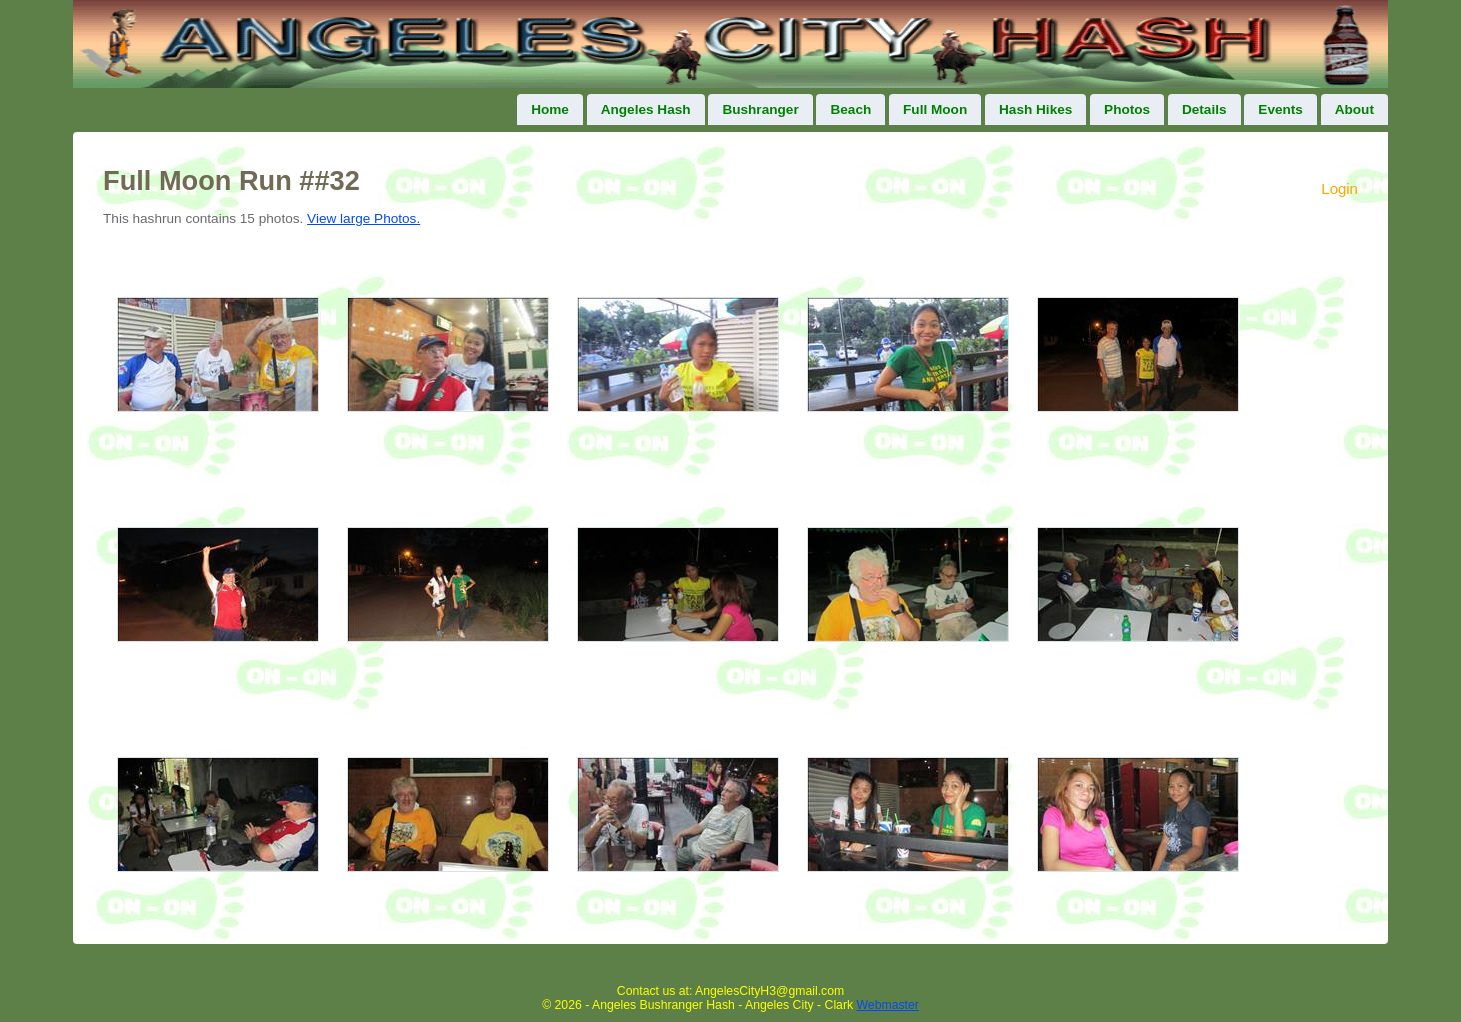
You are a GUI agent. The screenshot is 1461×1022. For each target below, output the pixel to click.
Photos (1127, 109)
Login (1339, 188)
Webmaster (888, 1005)
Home (550, 109)
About (1354, 109)
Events (1280, 109)
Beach (850, 109)
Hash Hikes (1035, 109)
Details (1204, 109)
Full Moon (935, 109)
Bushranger (760, 109)
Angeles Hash (646, 109)
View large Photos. (363, 218)
